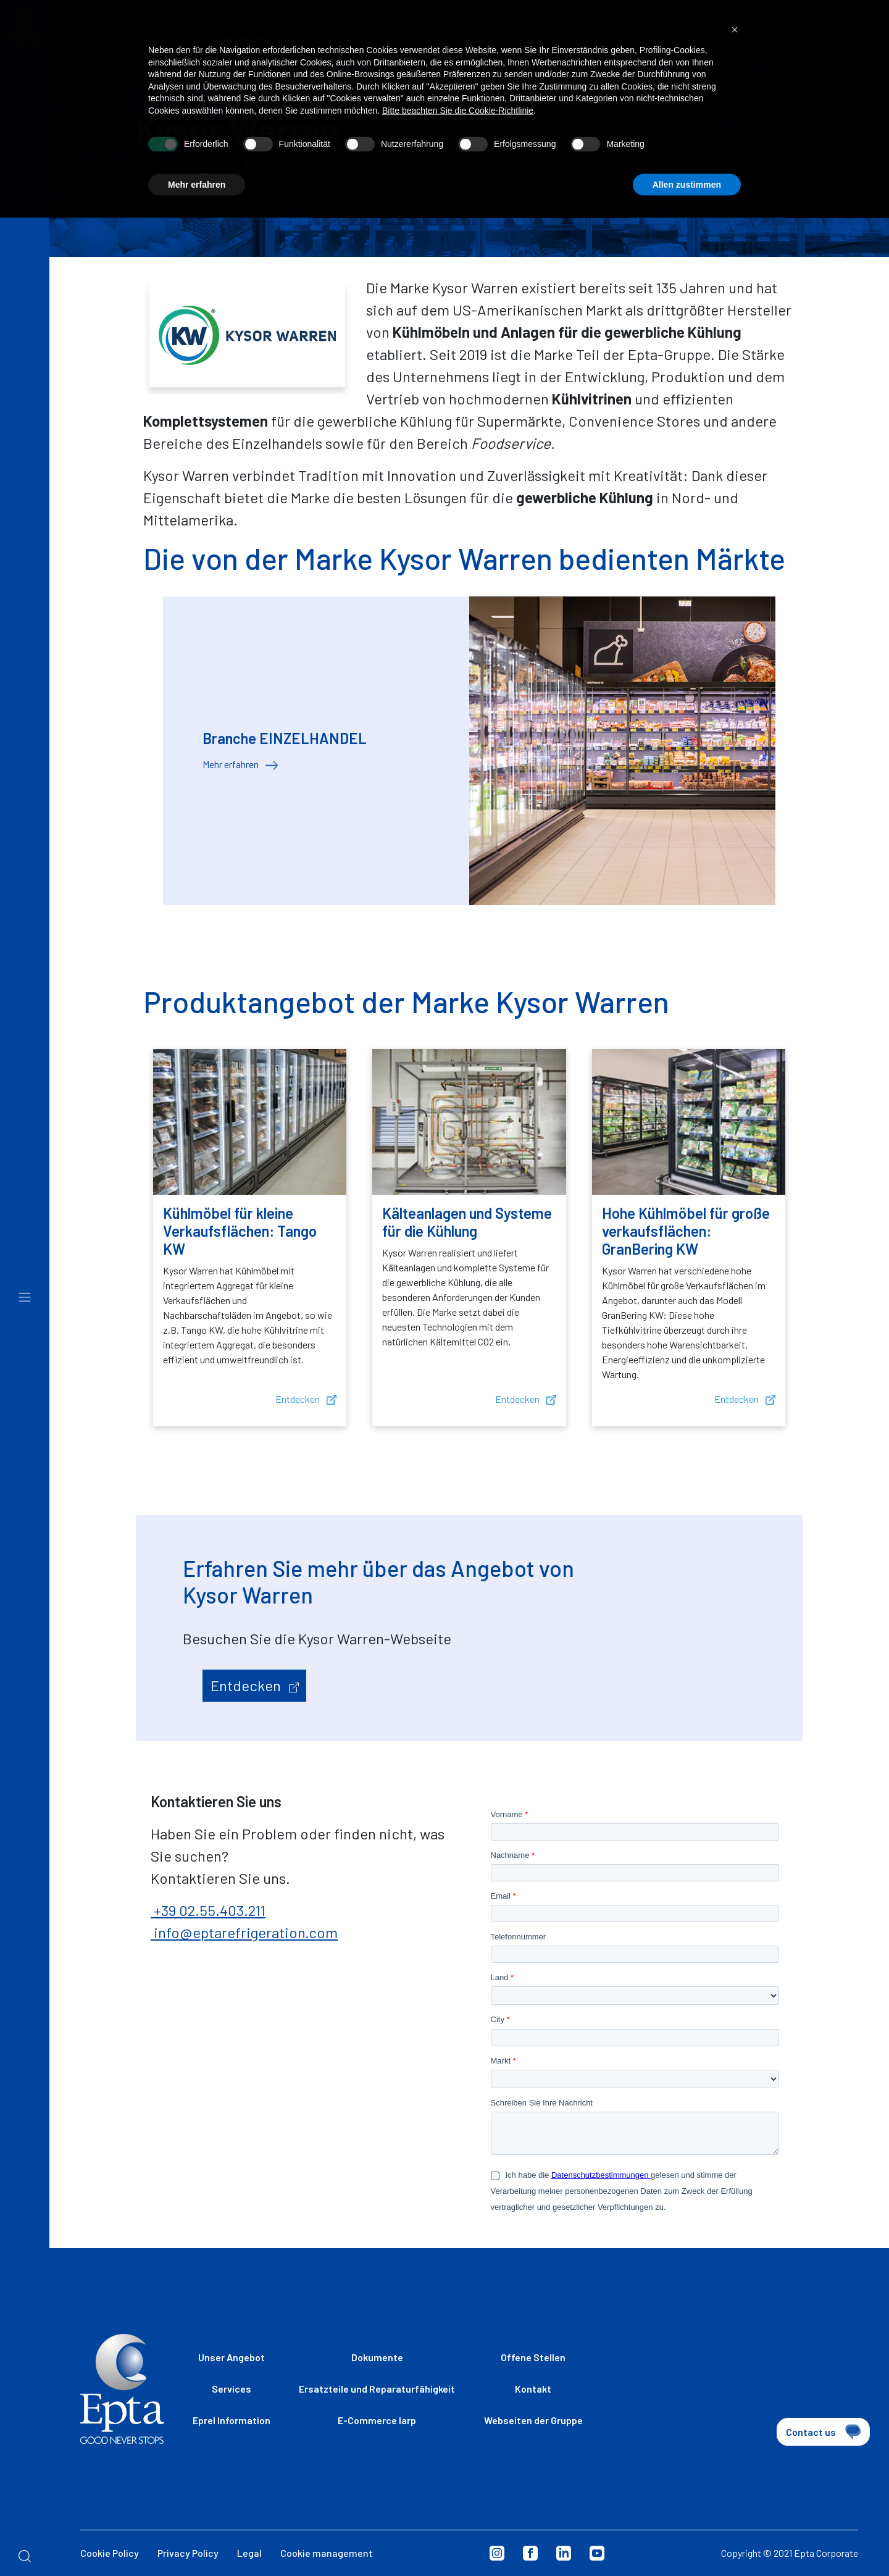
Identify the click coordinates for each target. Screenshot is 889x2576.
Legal (249, 2553)
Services (231, 2388)
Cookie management (326, 2553)
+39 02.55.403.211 (208, 1910)
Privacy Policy (188, 2553)
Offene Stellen (533, 2357)
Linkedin (563, 2553)
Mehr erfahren (240, 764)
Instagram (497, 2553)
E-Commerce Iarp (377, 2420)
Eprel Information (231, 2420)
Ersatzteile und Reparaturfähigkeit (377, 2388)
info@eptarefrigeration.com (244, 1932)
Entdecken (305, 1399)
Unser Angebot (231, 2357)
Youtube (597, 2553)
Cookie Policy (109, 2553)
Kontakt (533, 2388)
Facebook (530, 2553)
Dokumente (377, 2357)
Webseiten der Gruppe (533, 2420)
